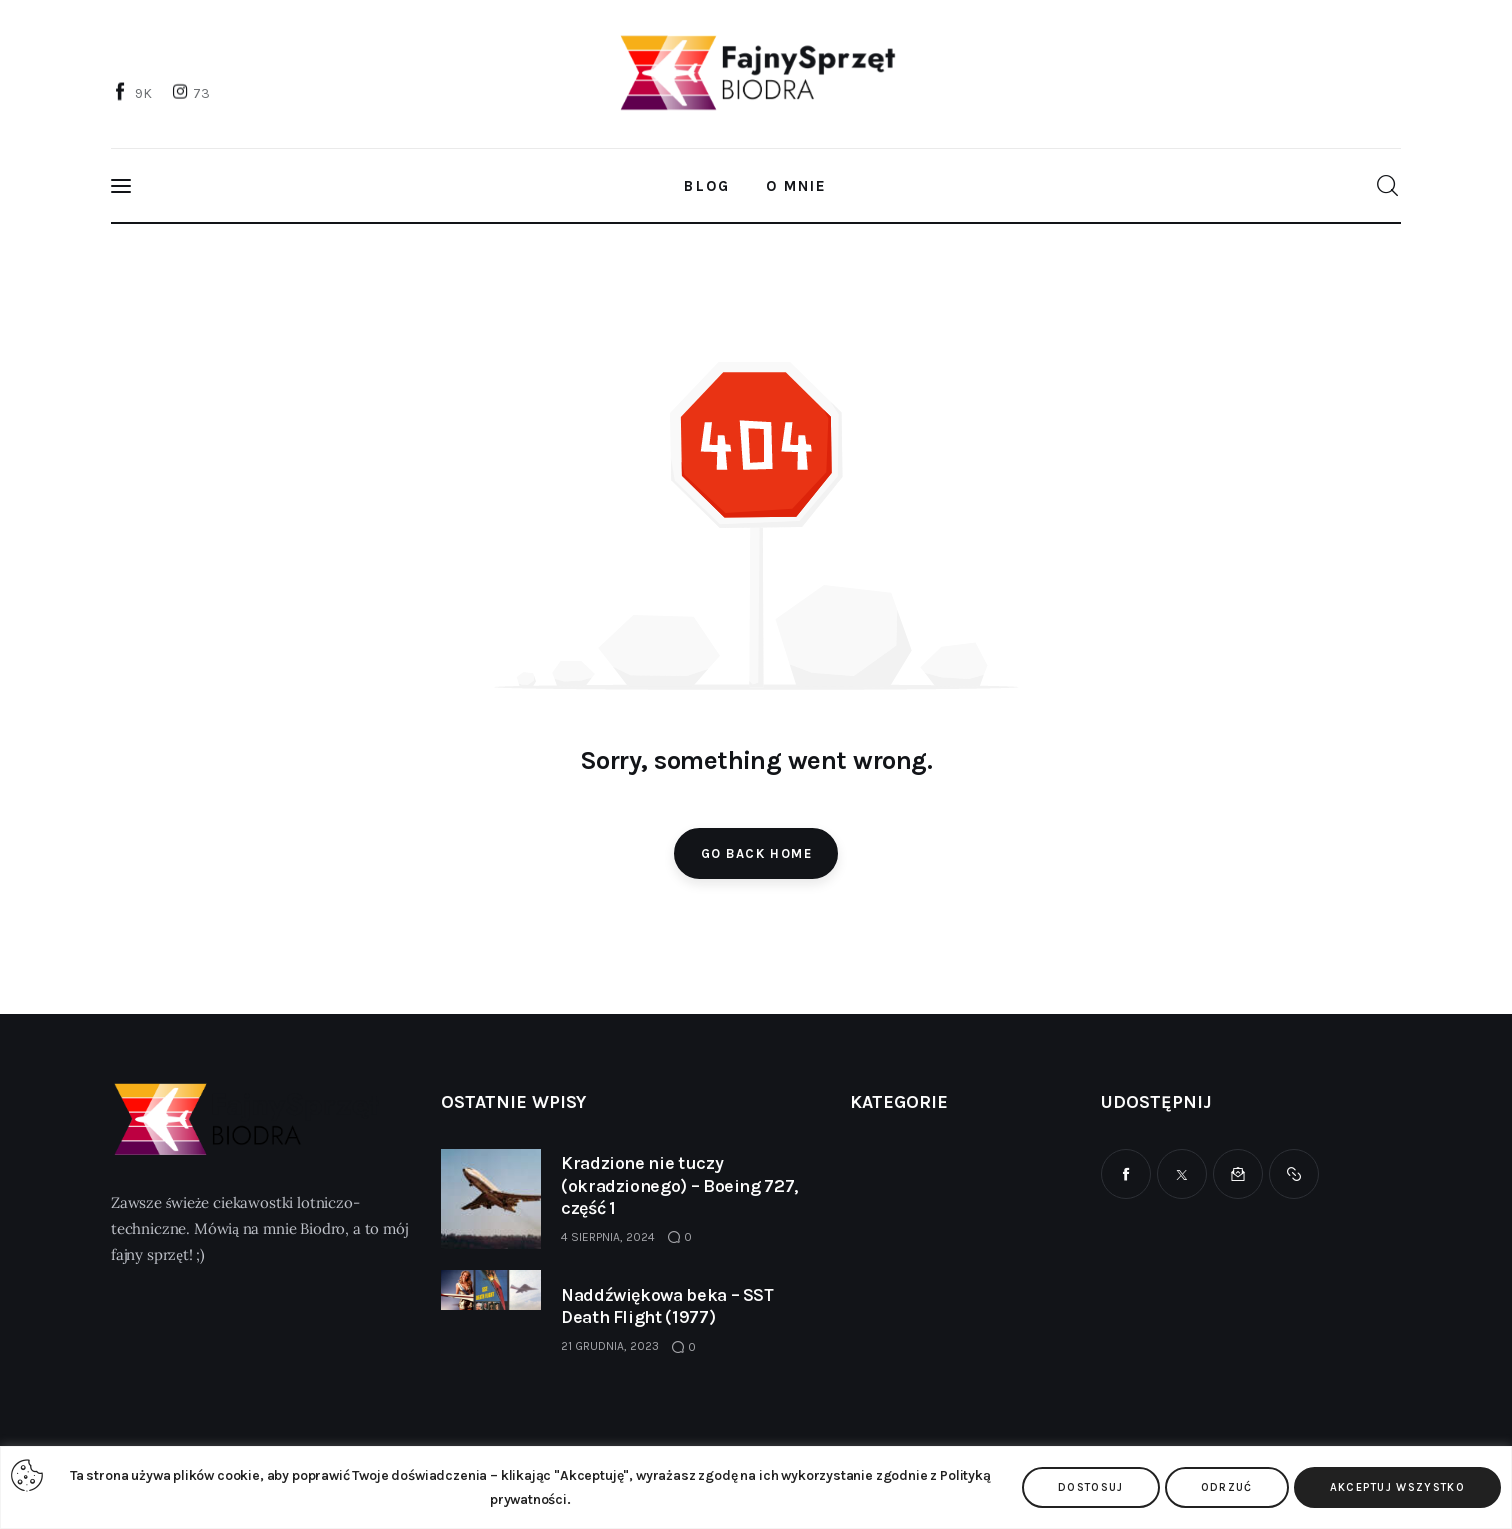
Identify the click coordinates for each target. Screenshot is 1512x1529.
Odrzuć (1227, 1487)
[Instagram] (193, 93)
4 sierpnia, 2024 (608, 1237)
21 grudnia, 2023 (610, 1346)
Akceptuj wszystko (1397, 1487)
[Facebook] (134, 93)
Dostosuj (1091, 1487)
